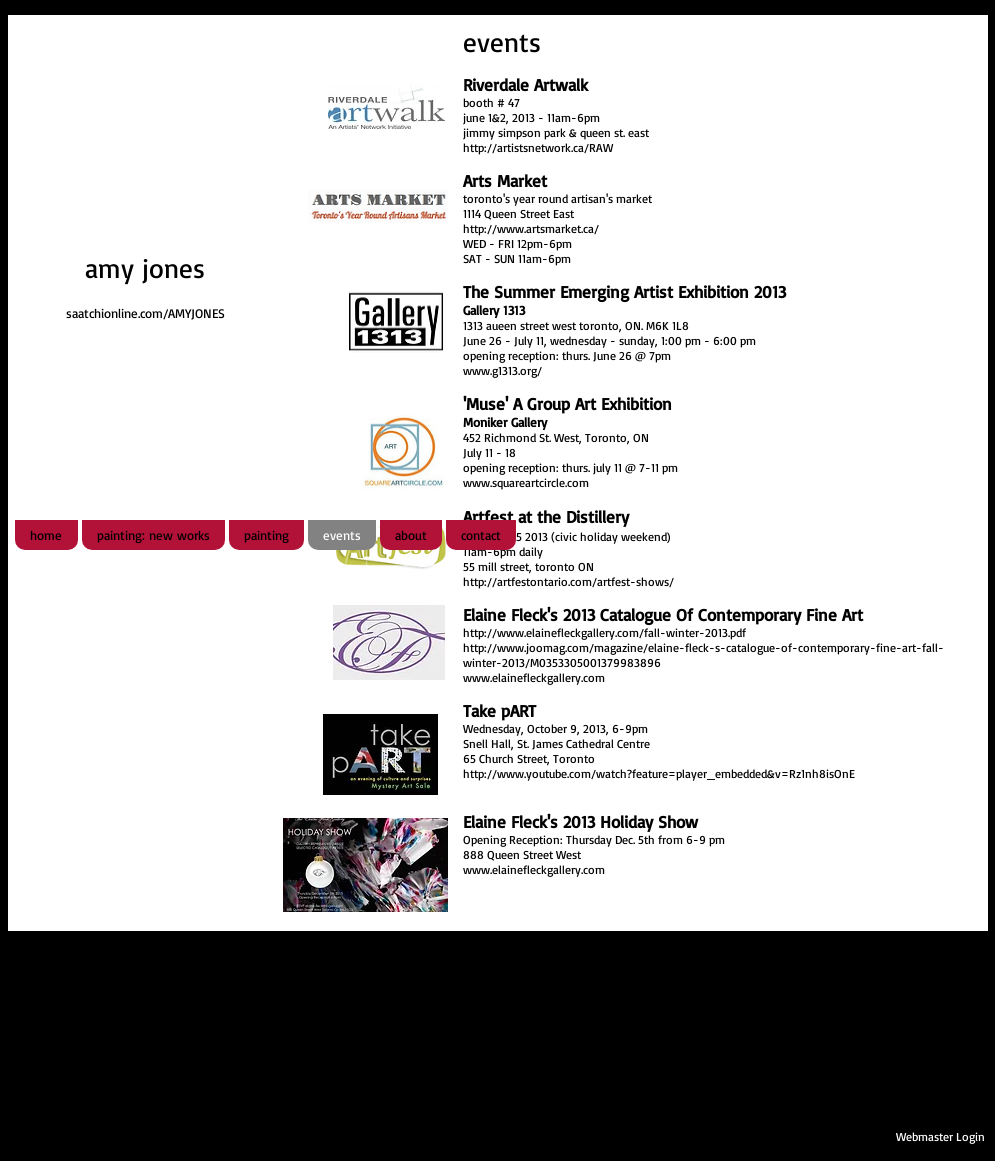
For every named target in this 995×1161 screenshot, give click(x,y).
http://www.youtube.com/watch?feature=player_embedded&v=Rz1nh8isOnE (659, 773)
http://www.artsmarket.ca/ (531, 228)
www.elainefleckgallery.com (534, 677)
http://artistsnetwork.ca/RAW (538, 147)
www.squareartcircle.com (526, 482)
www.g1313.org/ (502, 370)
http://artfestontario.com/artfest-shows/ (568, 581)
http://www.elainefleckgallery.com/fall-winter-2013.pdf (604, 632)
